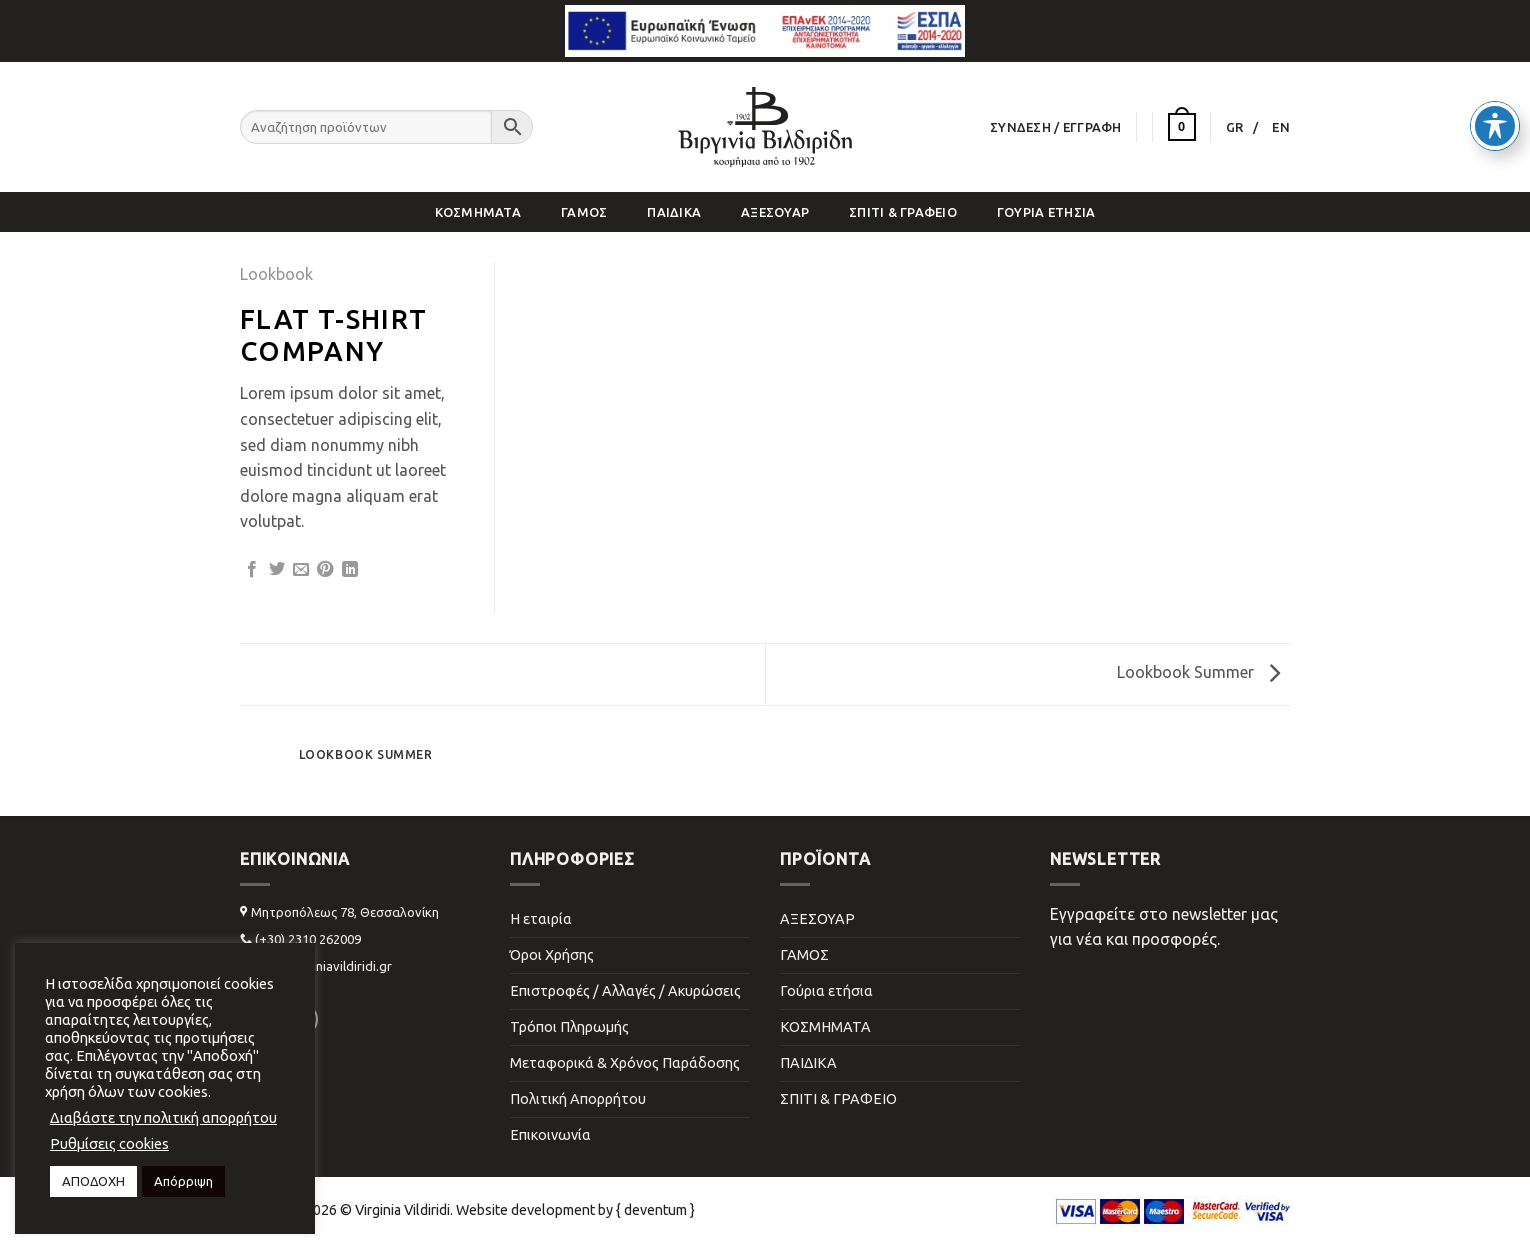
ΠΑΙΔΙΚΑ (674, 212)
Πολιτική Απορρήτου (578, 1099)
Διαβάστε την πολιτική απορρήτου (163, 1117)
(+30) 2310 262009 (308, 939)
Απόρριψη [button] (183, 1181)
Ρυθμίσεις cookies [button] (109, 1143)
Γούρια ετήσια (1046, 212)
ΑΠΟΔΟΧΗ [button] (93, 1181)
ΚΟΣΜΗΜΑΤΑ (478, 212)
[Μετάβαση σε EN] (1281, 127)
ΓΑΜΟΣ (584, 212)
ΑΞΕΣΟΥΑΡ (775, 212)
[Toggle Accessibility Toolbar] (1495, 91)
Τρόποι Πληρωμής (569, 1027)
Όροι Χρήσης (552, 955)
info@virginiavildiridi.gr (323, 966)
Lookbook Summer (1198, 672)
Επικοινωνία (550, 1135)
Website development (525, 1210)
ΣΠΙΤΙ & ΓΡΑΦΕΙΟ (903, 212)
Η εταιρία (541, 919)
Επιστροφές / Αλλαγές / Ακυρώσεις (625, 991)
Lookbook (276, 274)
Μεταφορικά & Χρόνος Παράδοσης (625, 1063)
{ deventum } (655, 1210)
